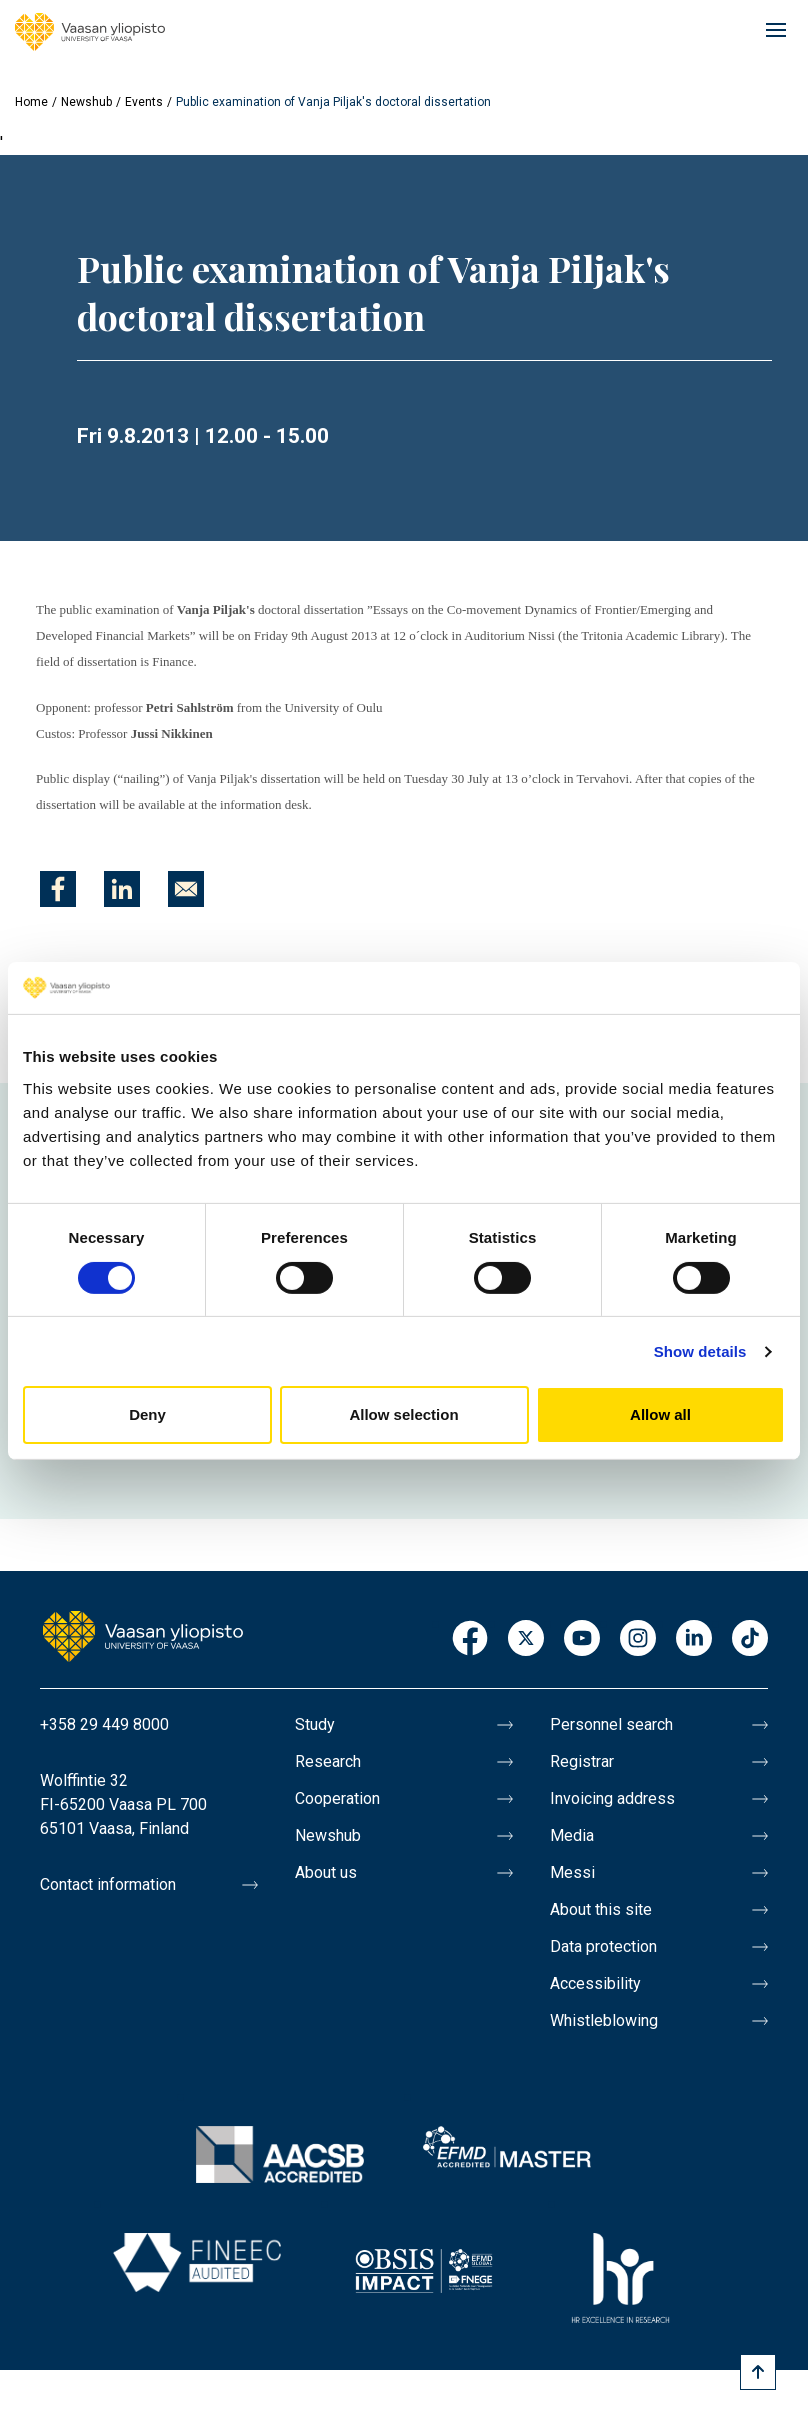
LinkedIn (694, 1639)
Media (572, 1835)
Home (31, 102)
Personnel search (611, 1724)
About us (326, 1872)
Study (315, 1724)
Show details (700, 1351)
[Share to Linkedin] (122, 889)
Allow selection (403, 1414)
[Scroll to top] (758, 2372)
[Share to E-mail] (186, 889)
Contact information (108, 1884)
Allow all (660, 1414)
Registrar (582, 1761)
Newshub (86, 102)
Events (144, 102)
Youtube (582, 1639)
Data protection (603, 1946)
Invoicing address (612, 1798)
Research (328, 1761)
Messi (572, 1872)
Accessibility (595, 1983)
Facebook (470, 1639)
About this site (601, 1909)
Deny (147, 1414)
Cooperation (337, 1798)
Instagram (638, 1639)
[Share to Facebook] (58, 889)
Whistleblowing (604, 2020)
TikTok (750, 1639)
